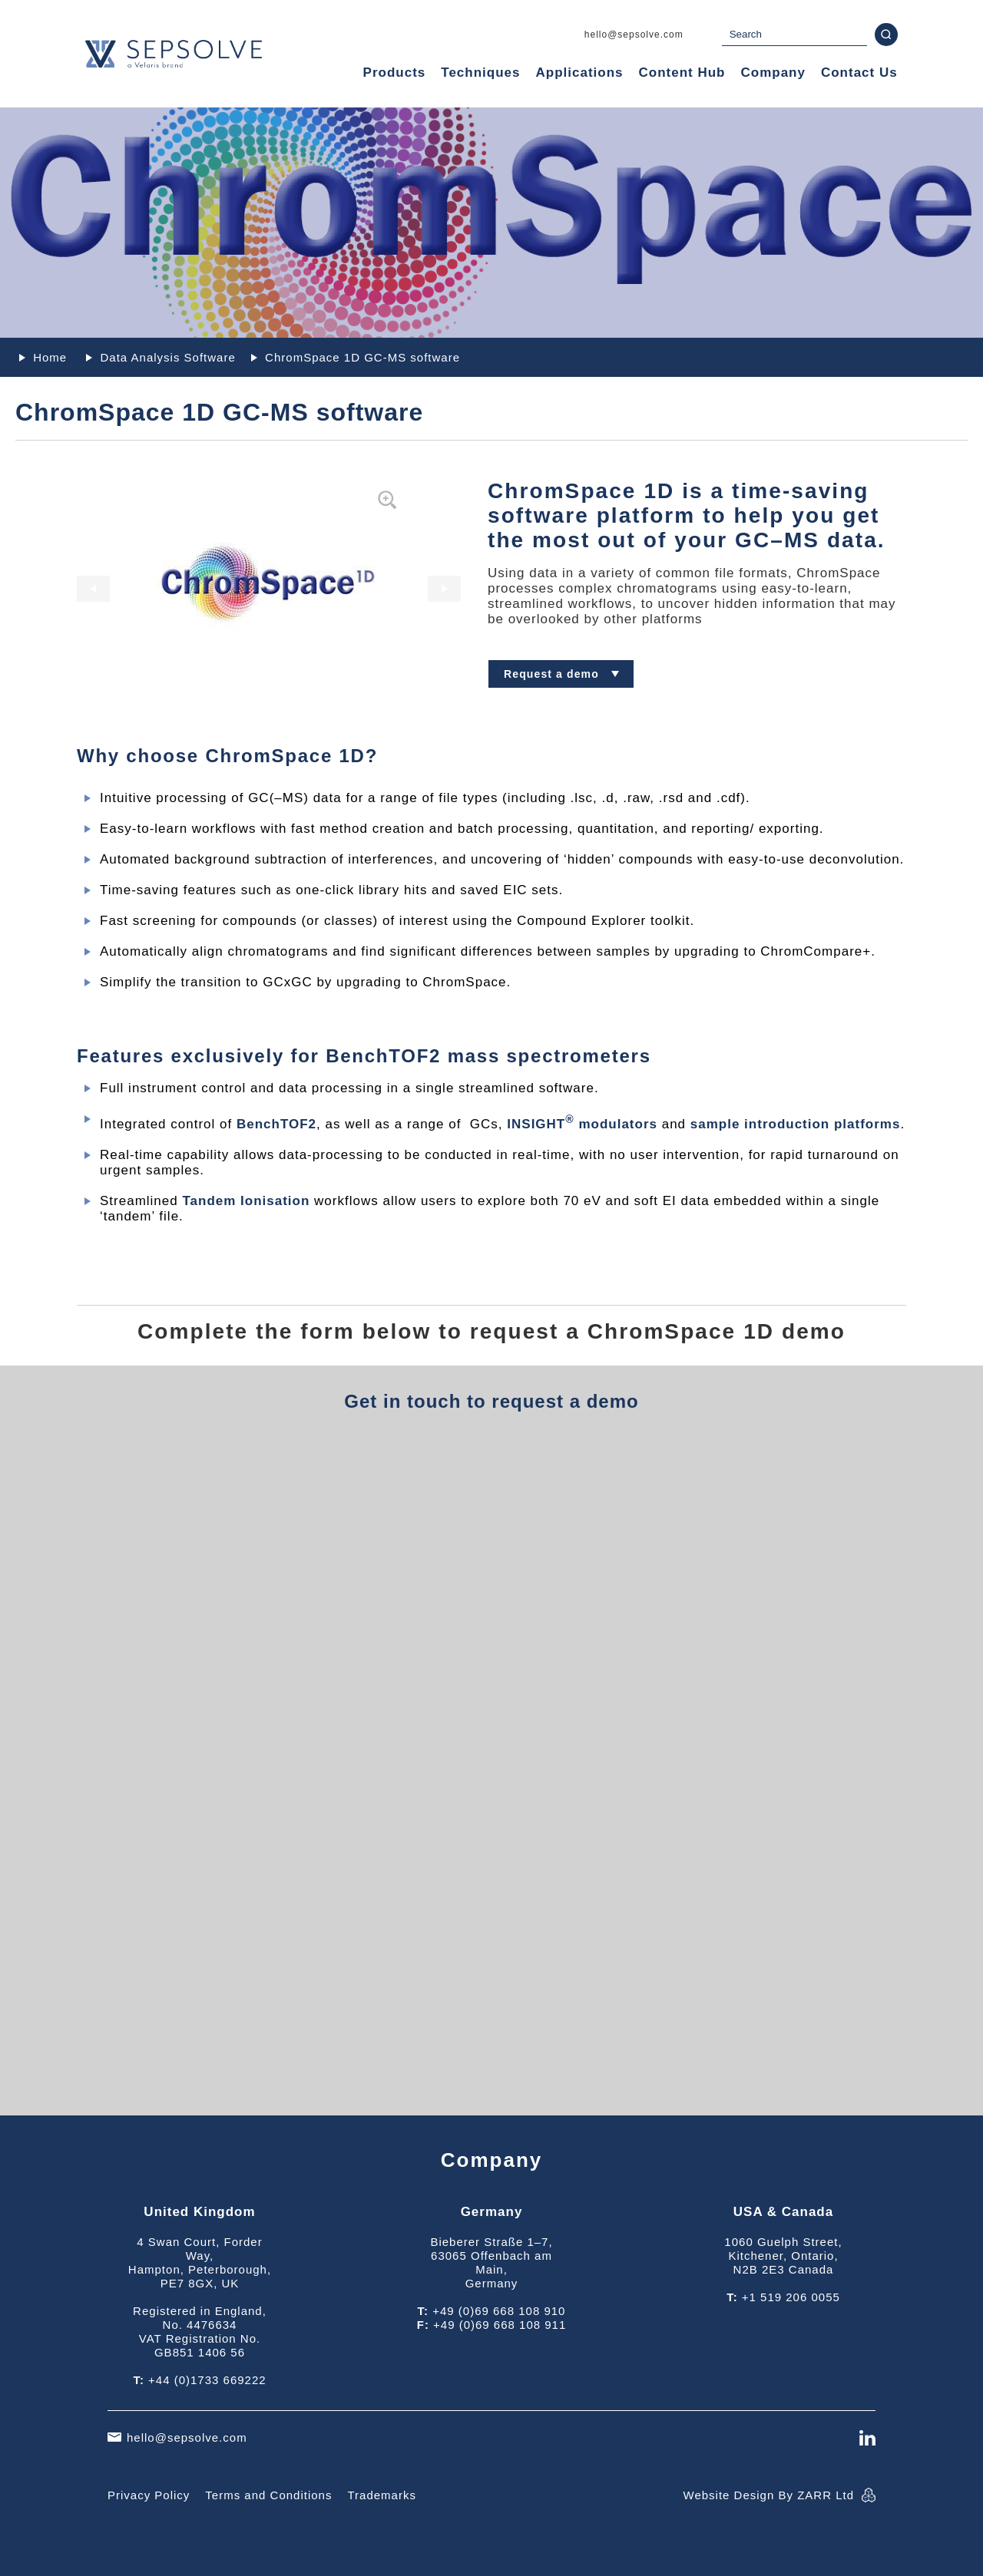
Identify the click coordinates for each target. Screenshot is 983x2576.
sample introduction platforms (795, 1124)
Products (394, 72)
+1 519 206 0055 (791, 2297)
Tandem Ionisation (245, 1201)
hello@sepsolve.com (633, 34)
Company (772, 72)
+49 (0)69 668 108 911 (499, 2324)
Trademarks (381, 2495)
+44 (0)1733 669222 (207, 2379)
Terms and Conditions (268, 2495)
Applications (579, 72)
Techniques (480, 72)
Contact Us (859, 72)
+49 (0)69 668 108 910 (498, 2310)
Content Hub (682, 72)
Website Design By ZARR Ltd (768, 2495)
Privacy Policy (149, 2495)
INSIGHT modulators (582, 1124)
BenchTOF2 (276, 1124)
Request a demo (551, 674)
